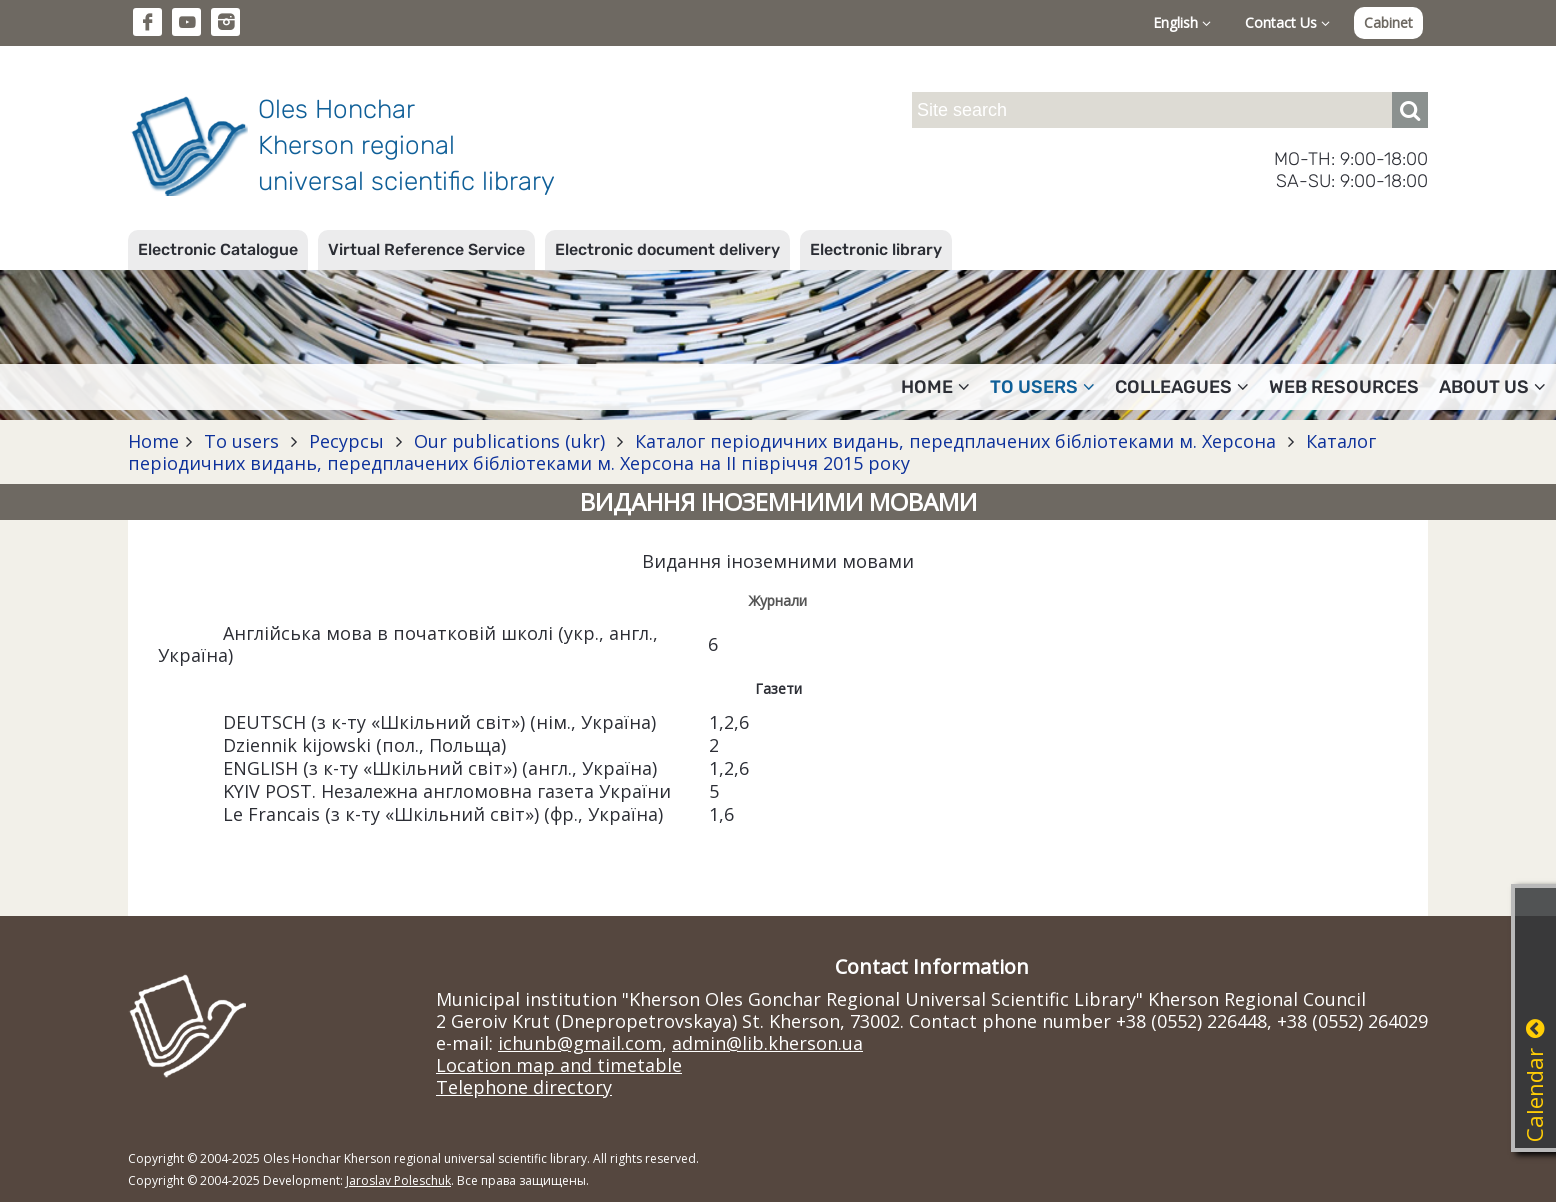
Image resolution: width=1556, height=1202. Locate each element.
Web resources (1344, 387)
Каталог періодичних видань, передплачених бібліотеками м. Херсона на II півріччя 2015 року (752, 452)
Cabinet (1388, 22)
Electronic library (876, 249)
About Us (1492, 387)
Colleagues (1182, 387)
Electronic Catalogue (218, 249)
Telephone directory (524, 1087)
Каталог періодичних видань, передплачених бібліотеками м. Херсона (955, 441)
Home (935, 387)
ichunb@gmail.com (580, 1043)
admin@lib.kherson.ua (767, 1043)
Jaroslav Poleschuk (398, 1180)
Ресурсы (346, 441)
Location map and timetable (559, 1065)
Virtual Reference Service (426, 249)
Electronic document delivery (667, 249)
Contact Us (1287, 22)
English (1182, 22)
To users (1042, 387)
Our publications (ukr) (509, 441)
